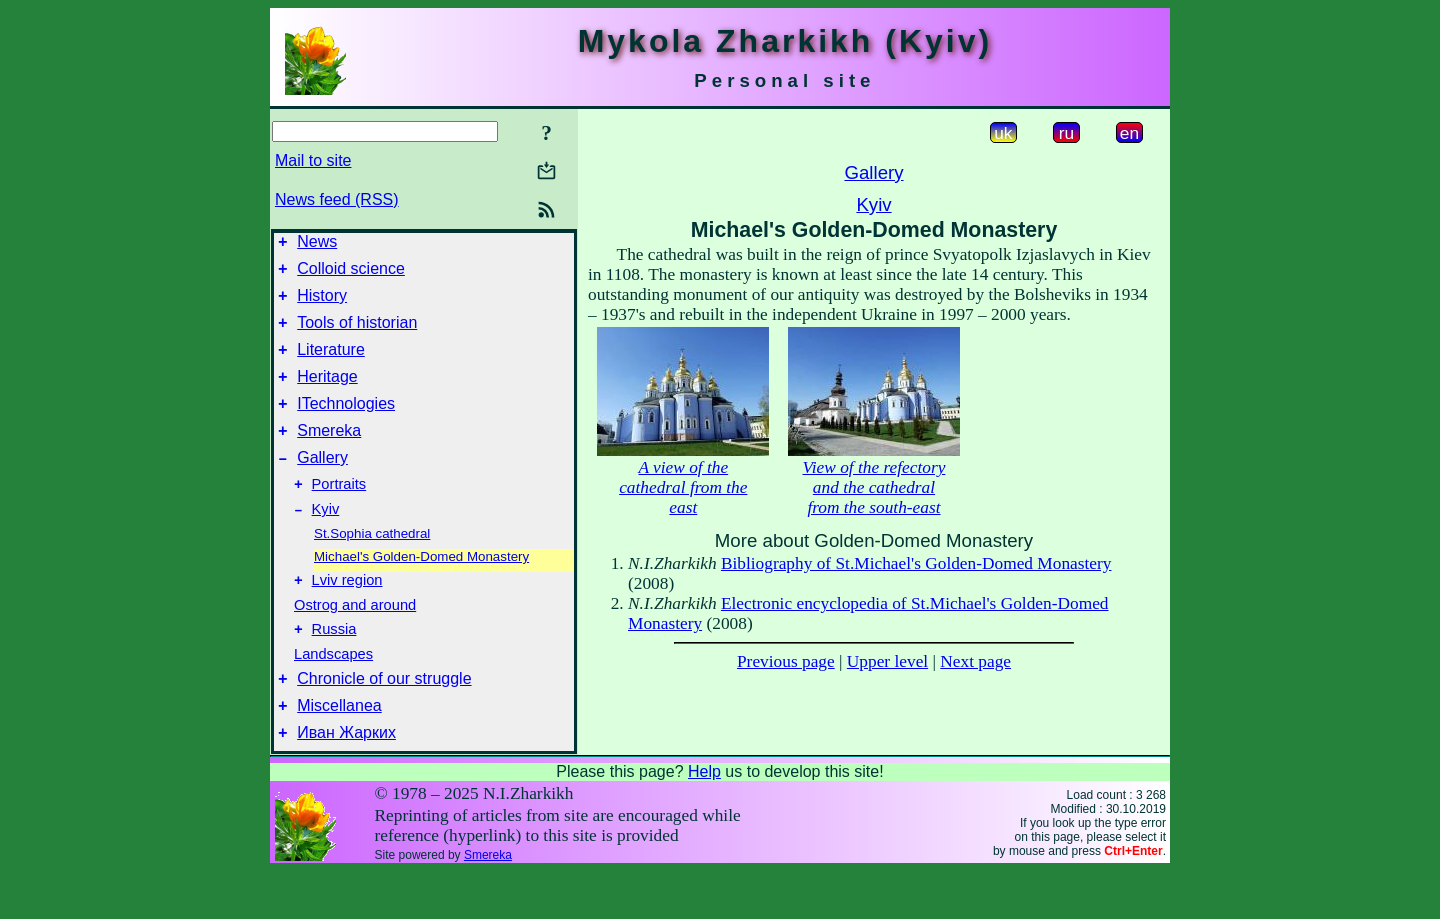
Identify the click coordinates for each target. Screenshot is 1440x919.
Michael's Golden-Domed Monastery (421, 589)
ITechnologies (346, 424)
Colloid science (351, 274)
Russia (334, 668)
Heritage (327, 394)
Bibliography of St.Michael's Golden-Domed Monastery (916, 563)
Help (704, 819)
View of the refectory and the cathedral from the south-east (874, 487)
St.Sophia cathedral (372, 566)
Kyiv (326, 542)
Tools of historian (357, 334)
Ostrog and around (355, 641)
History (322, 304)
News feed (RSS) (337, 199)
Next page (975, 661)
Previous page (786, 661)
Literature (331, 364)
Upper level (887, 661)
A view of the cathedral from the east (683, 487)
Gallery (322, 484)
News (317, 244)
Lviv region (347, 616)
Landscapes (333, 693)
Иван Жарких (346, 780)
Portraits (339, 514)
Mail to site (313, 160)
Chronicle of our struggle (384, 720)
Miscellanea (339, 750)
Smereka (329, 454)
